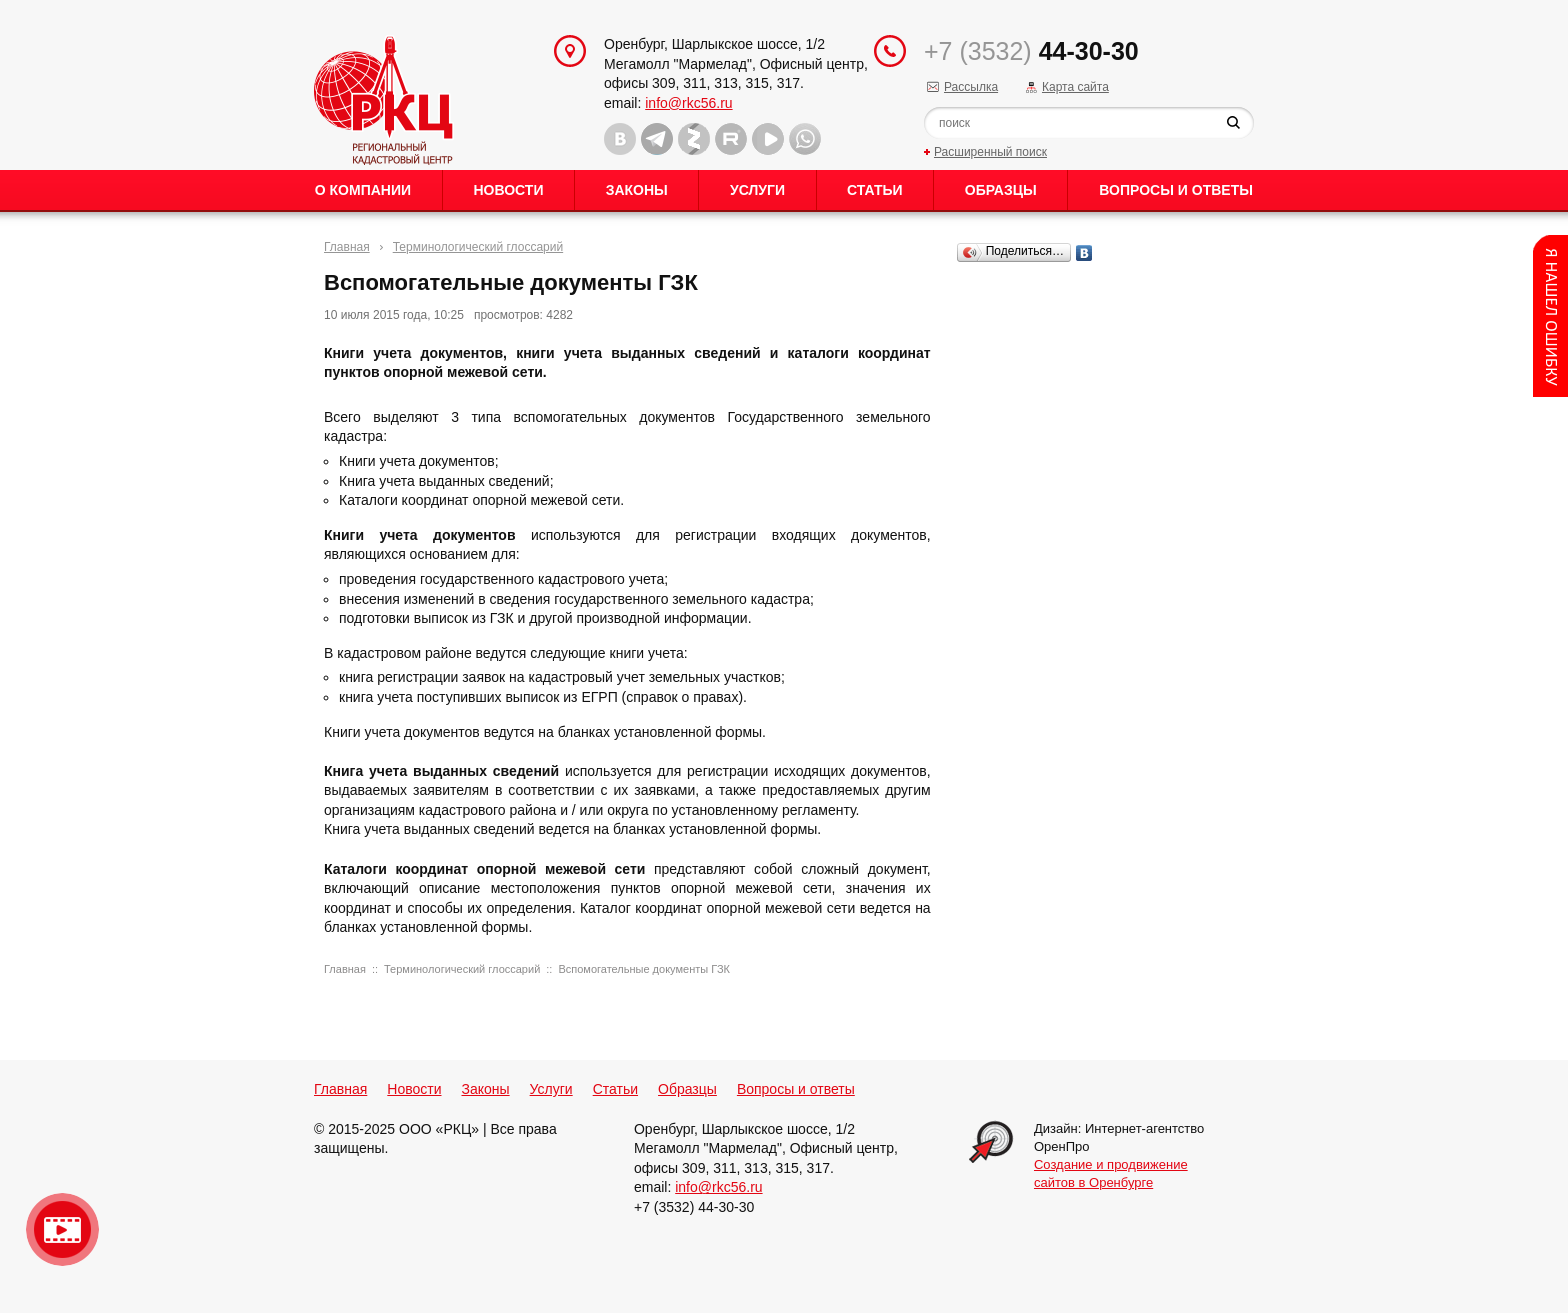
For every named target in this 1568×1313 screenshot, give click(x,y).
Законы (637, 190)
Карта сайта (1075, 87)
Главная (347, 247)
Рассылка (971, 87)
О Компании (363, 190)
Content (1550, 316)
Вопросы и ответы (1176, 190)
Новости (508, 190)
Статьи (875, 190)
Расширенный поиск (990, 152)
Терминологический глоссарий (478, 247)
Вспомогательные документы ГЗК (644, 969)
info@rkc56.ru (688, 103)
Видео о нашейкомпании (62, 1229)
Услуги (757, 190)
